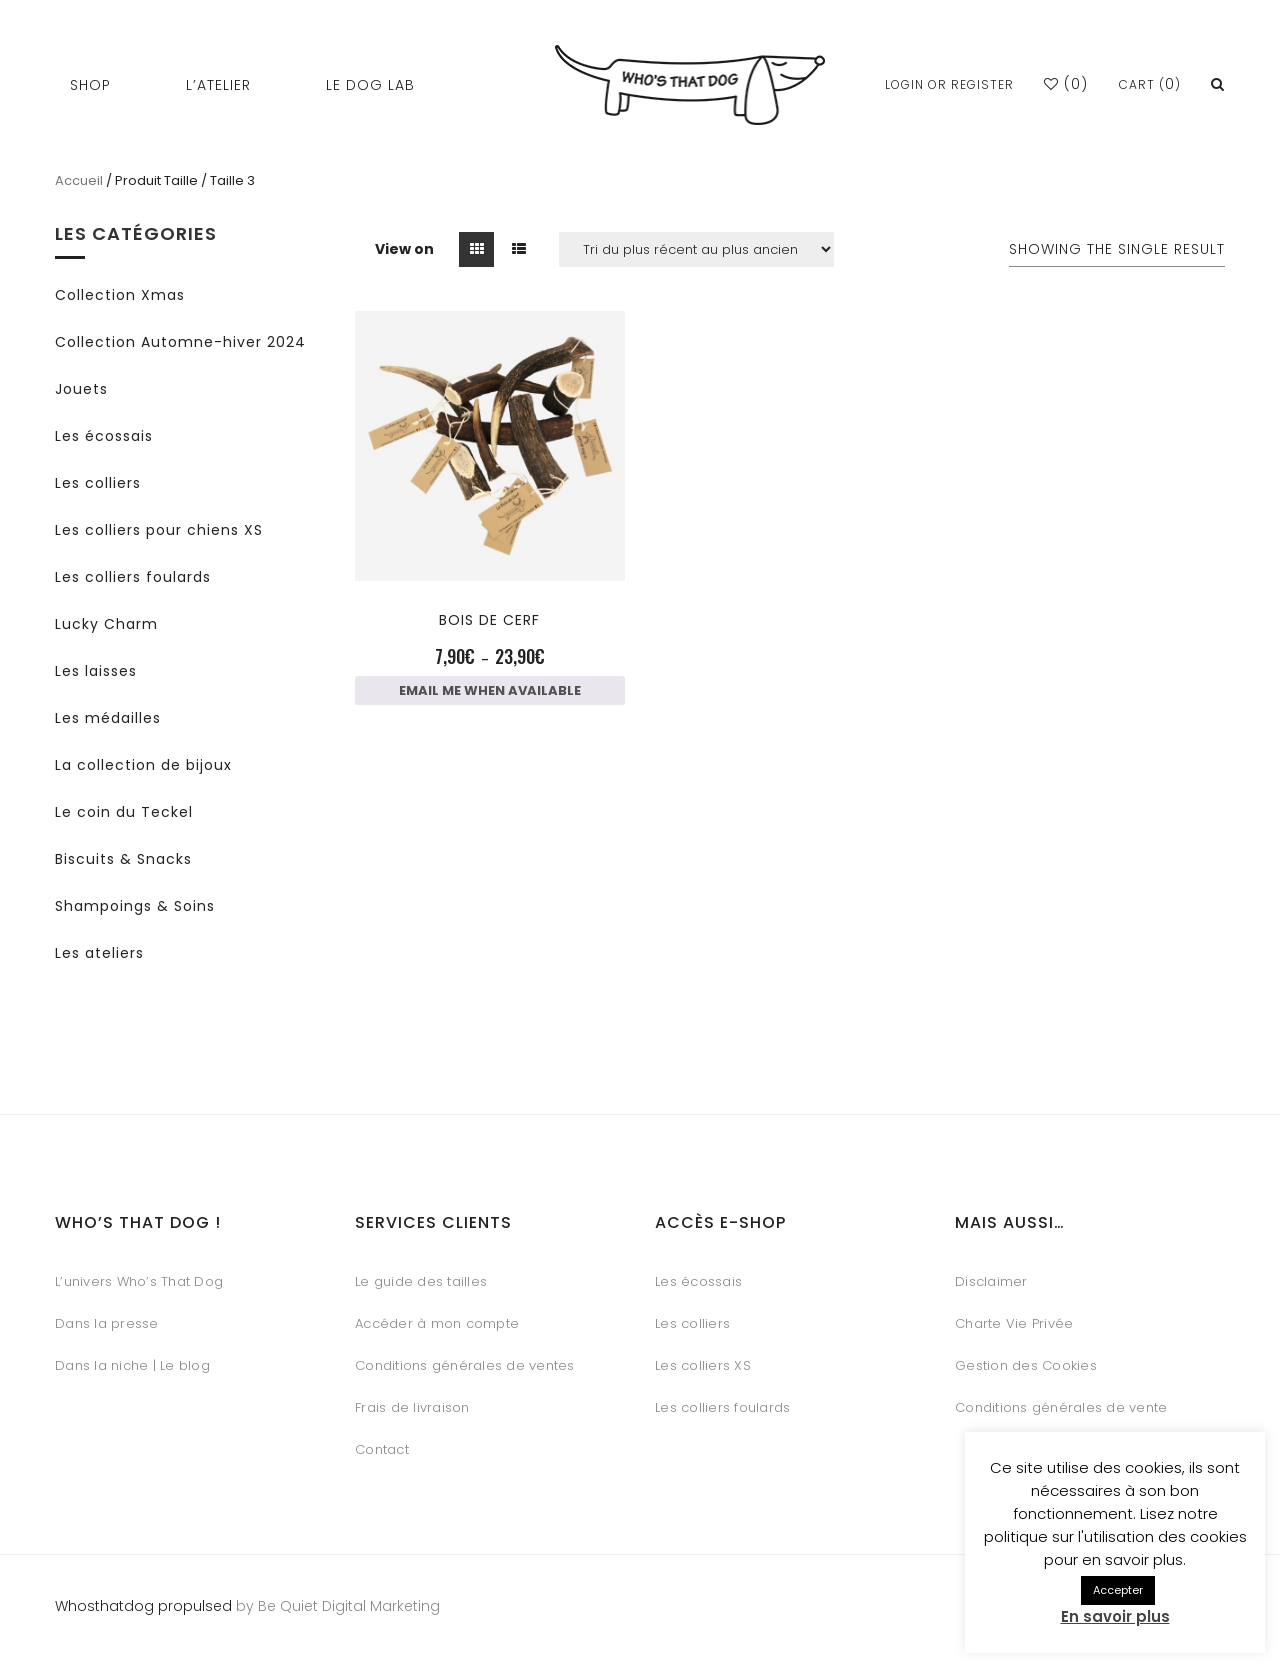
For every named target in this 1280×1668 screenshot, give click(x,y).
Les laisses (96, 671)
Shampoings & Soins (135, 906)
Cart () (1150, 84)
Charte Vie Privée (1014, 1323)
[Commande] (696, 249)
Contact (382, 1449)
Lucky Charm (106, 624)
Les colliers (98, 483)
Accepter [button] (1118, 1590)
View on (404, 249)
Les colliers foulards (133, 577)
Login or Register (949, 84)
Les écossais (104, 436)
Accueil (79, 180)
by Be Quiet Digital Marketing (336, 1606)
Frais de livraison (412, 1407)
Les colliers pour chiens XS (159, 530)
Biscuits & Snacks (123, 859)
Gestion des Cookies (1026, 1365)
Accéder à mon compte (437, 1323)
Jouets (81, 389)
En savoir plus (1115, 1616)
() (1066, 84)
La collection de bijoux (143, 765)
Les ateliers (99, 953)
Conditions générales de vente (1061, 1407)
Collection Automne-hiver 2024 (180, 342)
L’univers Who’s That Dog (139, 1281)
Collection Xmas (120, 295)
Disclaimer (991, 1281)
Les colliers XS (703, 1365)
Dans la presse (107, 1323)
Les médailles (108, 718)
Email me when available (490, 690)
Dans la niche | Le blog (132, 1365)
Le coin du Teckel (124, 812)
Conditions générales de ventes (465, 1365)
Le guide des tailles (421, 1281)
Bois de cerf (489, 620)
